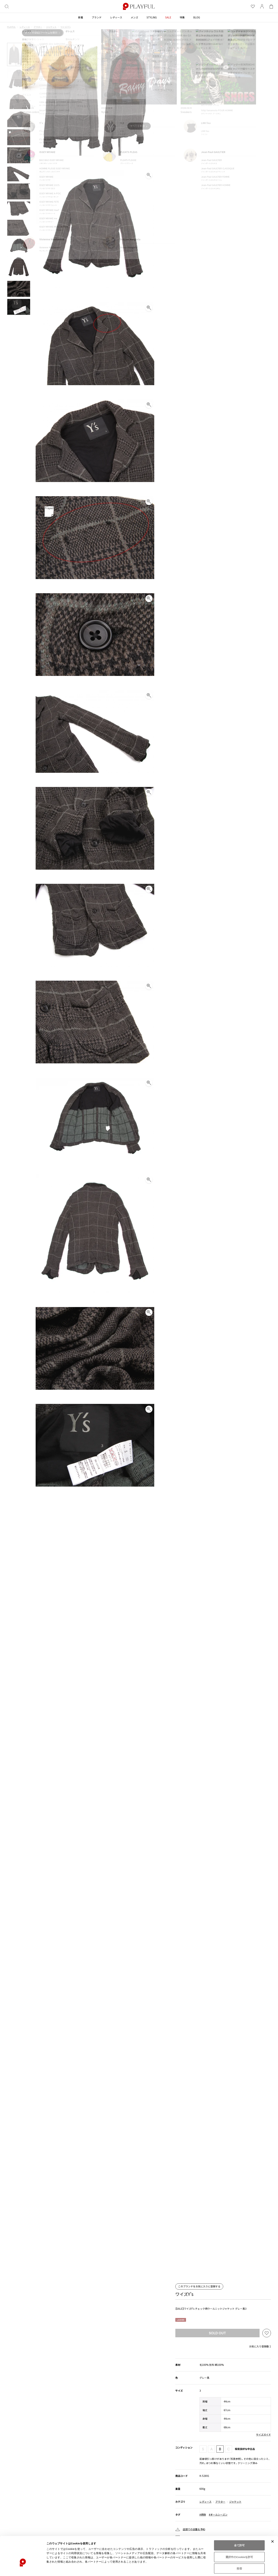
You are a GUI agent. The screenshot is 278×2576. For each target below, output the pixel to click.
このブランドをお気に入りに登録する (199, 2286)
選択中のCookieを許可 (239, 2544)
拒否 (239, 2555)
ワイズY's (184, 2294)
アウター (220, 2501)
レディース (205, 2501)
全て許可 (239, 2532)
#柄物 (202, 2514)
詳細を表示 (171, 2569)
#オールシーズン (218, 2514)
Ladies (180, 2319)
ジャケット (235, 2501)
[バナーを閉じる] (272, 2528)
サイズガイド (263, 2434)
